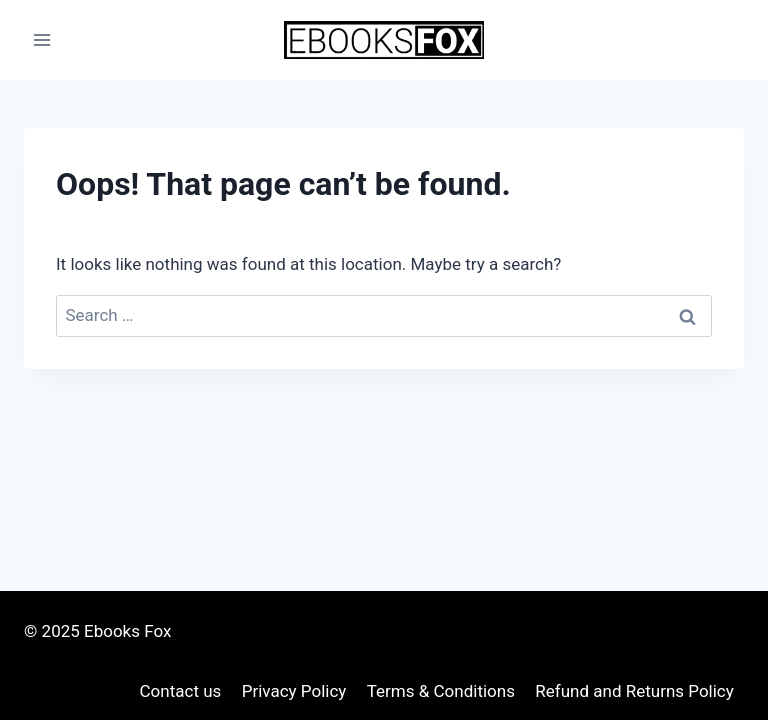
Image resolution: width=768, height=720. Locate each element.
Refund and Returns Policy (634, 691)
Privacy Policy (294, 691)
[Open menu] (42, 39)
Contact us (181, 691)
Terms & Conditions (441, 691)
